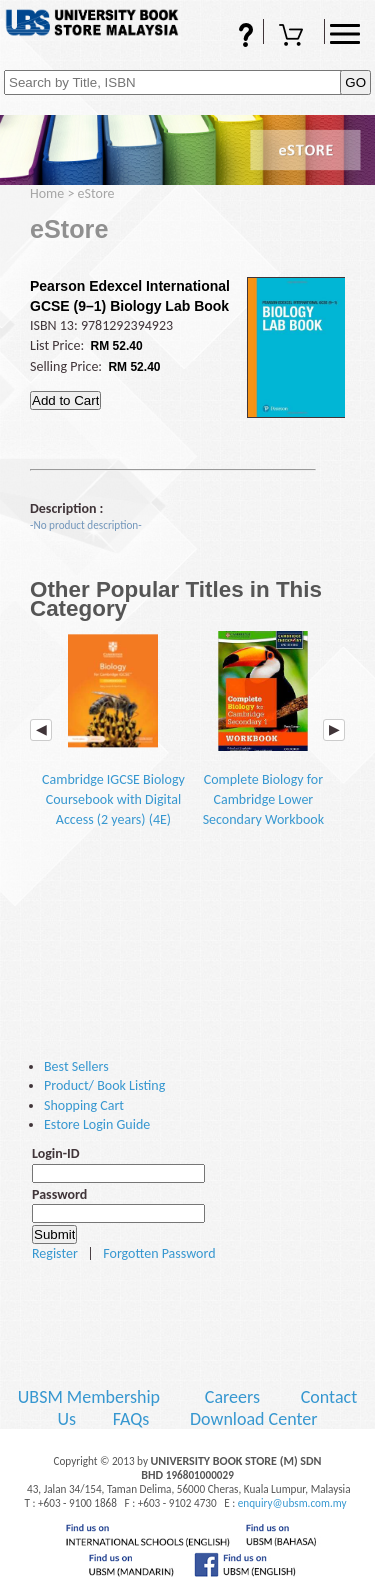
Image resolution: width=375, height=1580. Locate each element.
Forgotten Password (159, 1253)
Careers (232, 1397)
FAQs (233, 37)
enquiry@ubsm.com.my (292, 1503)
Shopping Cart (294, 37)
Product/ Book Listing (104, 1085)
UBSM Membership (91, 1397)
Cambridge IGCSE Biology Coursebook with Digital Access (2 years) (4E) (113, 729)
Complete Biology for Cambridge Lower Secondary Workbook (263, 729)
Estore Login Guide (97, 1124)
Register (55, 1253)
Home (47, 193)
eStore (96, 193)
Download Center (254, 1419)
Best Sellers (76, 1066)
